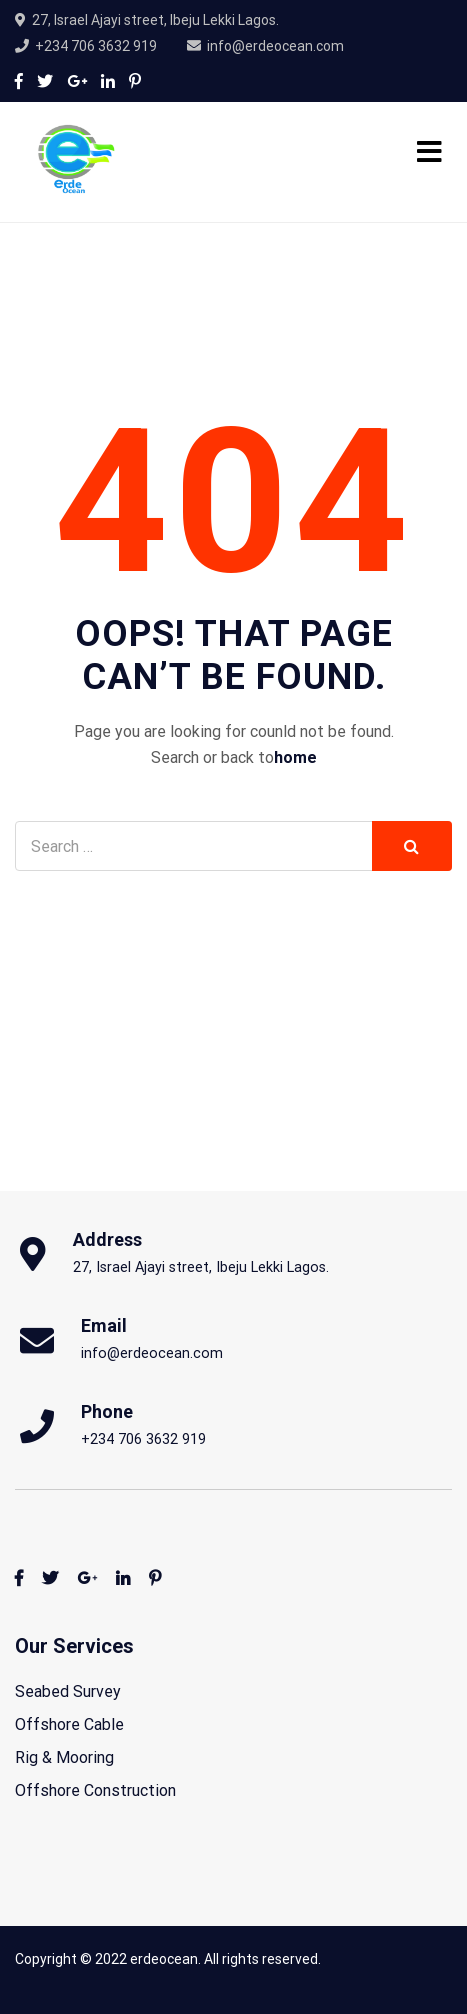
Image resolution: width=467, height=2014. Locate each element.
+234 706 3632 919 (96, 46)
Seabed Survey (68, 1691)
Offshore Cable (69, 1724)
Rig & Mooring (64, 1757)
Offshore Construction (95, 1790)
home (295, 757)
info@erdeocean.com (275, 46)
